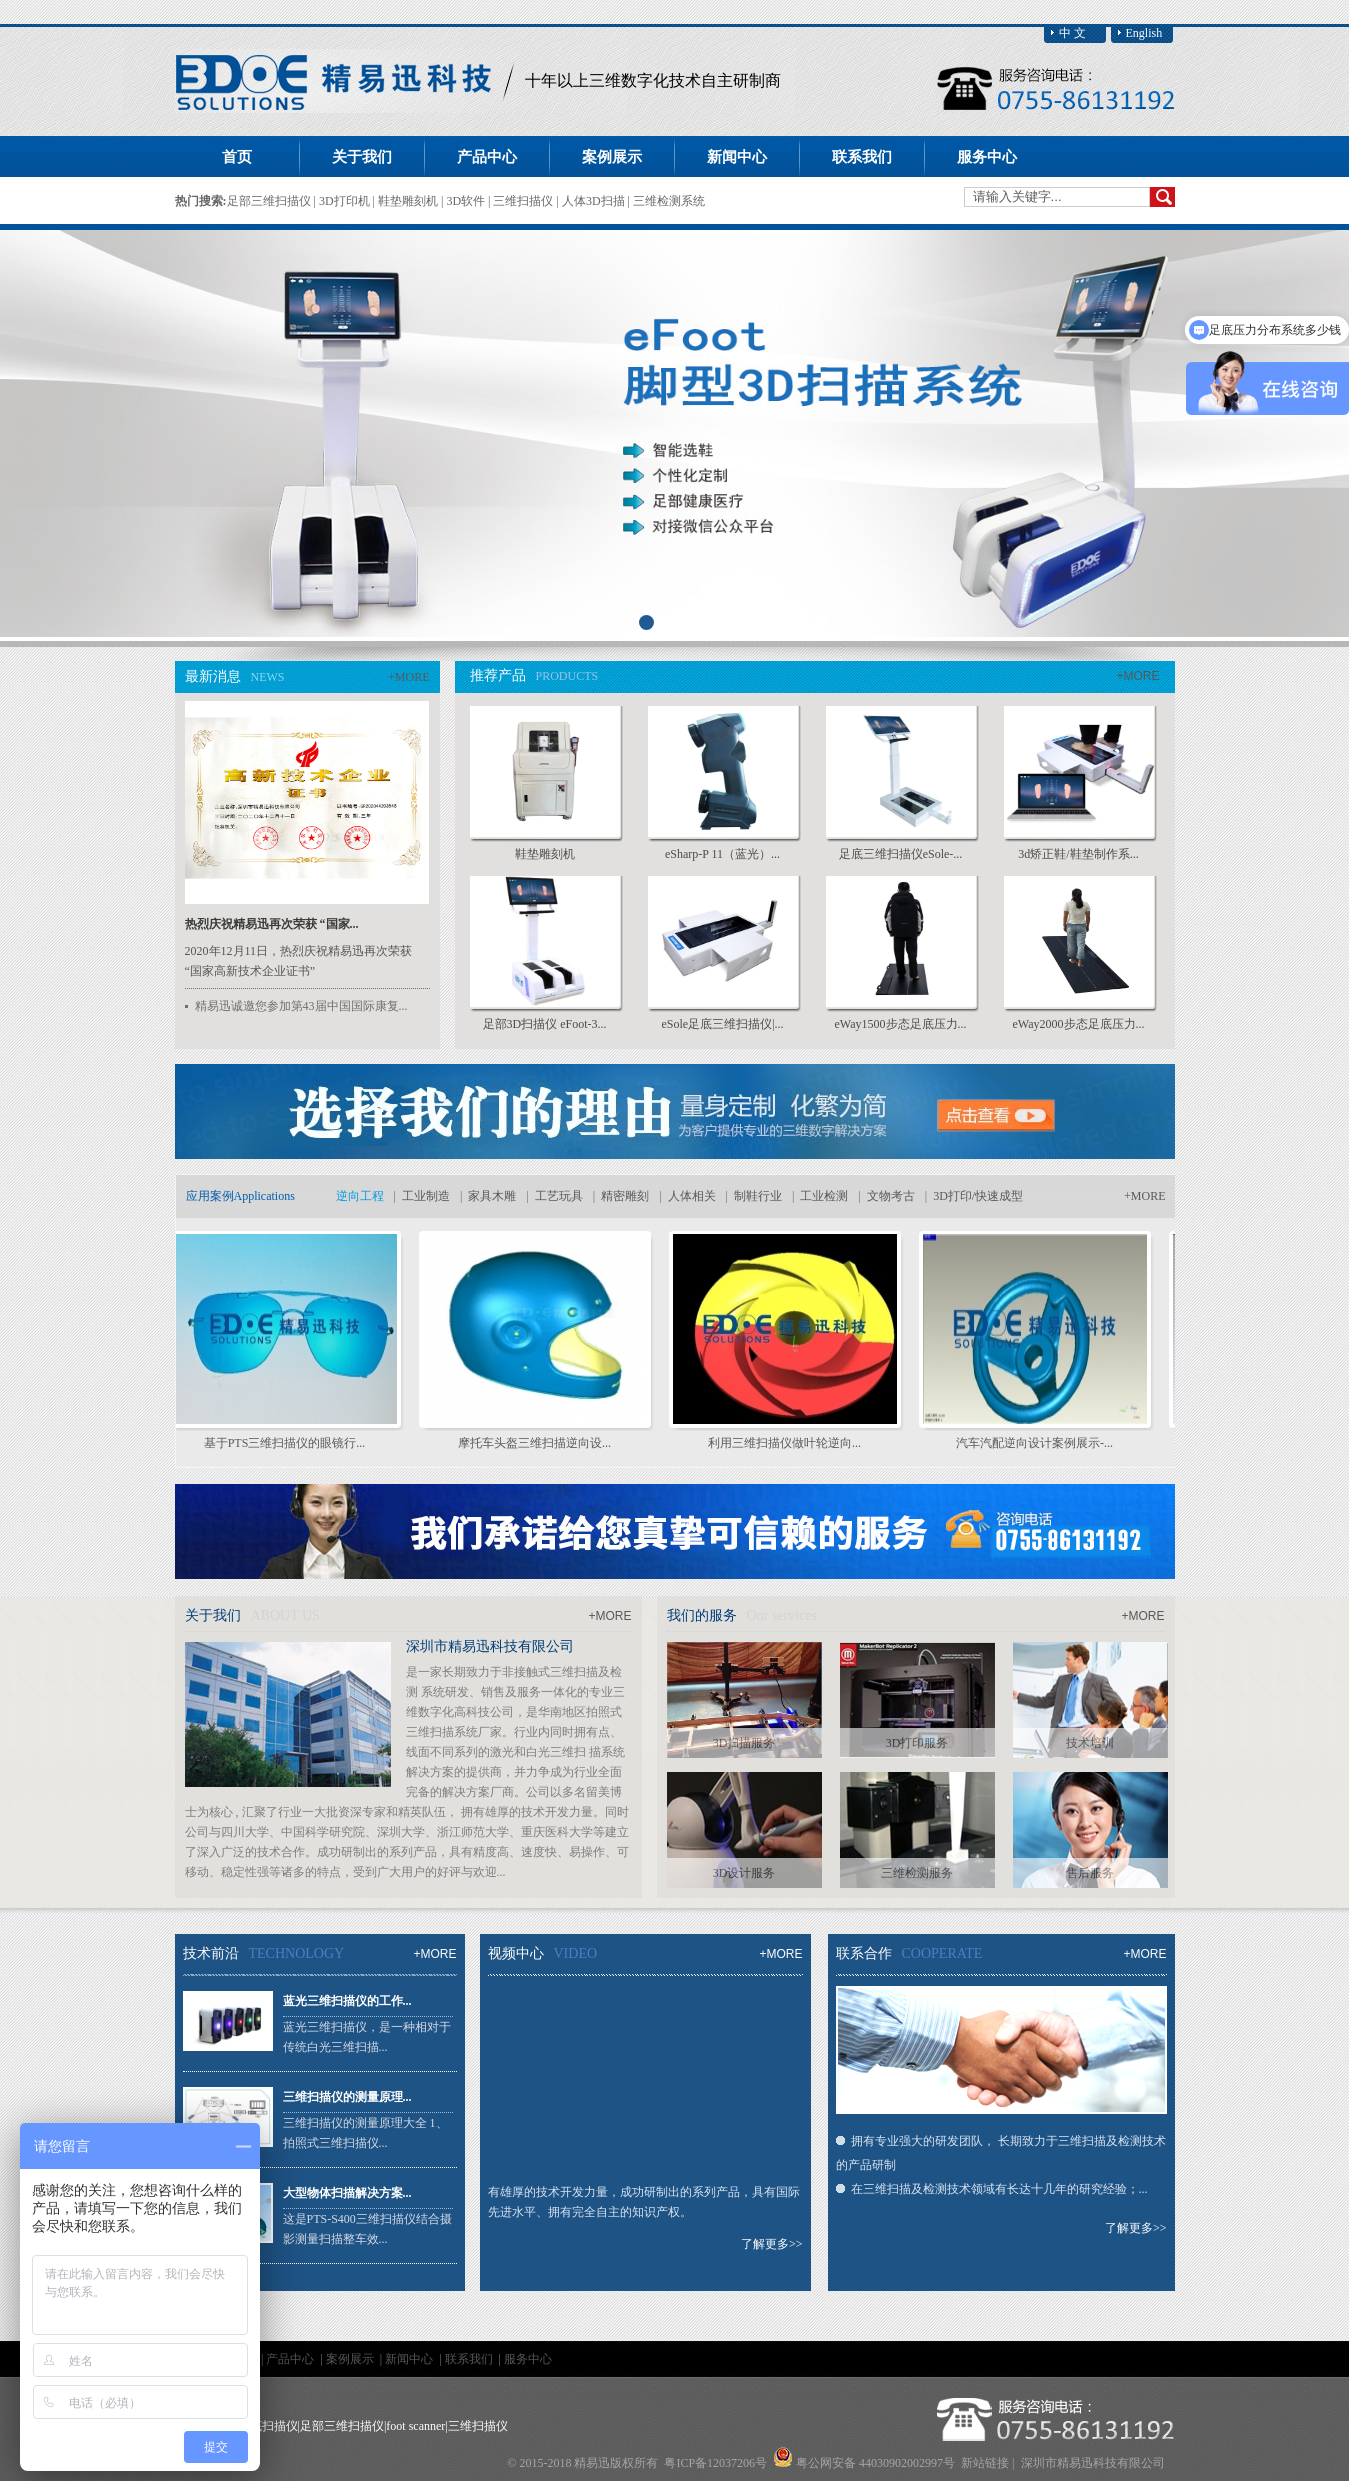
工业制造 (426, 1196)
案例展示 (351, 2359)
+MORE (408, 677)
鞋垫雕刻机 (409, 201)
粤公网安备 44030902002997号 (875, 2463)
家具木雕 (492, 1196)
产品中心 (291, 2359)
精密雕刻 (625, 1196)
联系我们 (470, 2359)
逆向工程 (360, 1196)
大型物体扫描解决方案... (347, 2193)
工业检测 (824, 1196)
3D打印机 (346, 201)
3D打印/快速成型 (978, 1196)
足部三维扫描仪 (270, 201)
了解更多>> (772, 2244)
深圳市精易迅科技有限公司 (490, 1646)
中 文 (1072, 33)
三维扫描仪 (524, 201)
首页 (237, 157)
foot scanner (415, 2426)
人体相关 (692, 1196)
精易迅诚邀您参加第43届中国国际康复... (301, 1006)
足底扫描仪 (268, 2426)
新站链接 (985, 2463)
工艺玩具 (559, 1196)
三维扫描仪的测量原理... (347, 2097)
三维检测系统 (669, 201)
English (1144, 33)
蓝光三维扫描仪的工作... (347, 2001)
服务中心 (528, 2359)
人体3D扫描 (595, 201)
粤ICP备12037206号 (715, 2463)
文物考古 (891, 1196)
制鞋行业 (758, 1196)
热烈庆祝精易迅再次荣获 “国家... (272, 924)
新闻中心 (410, 2359)
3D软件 (467, 201)
